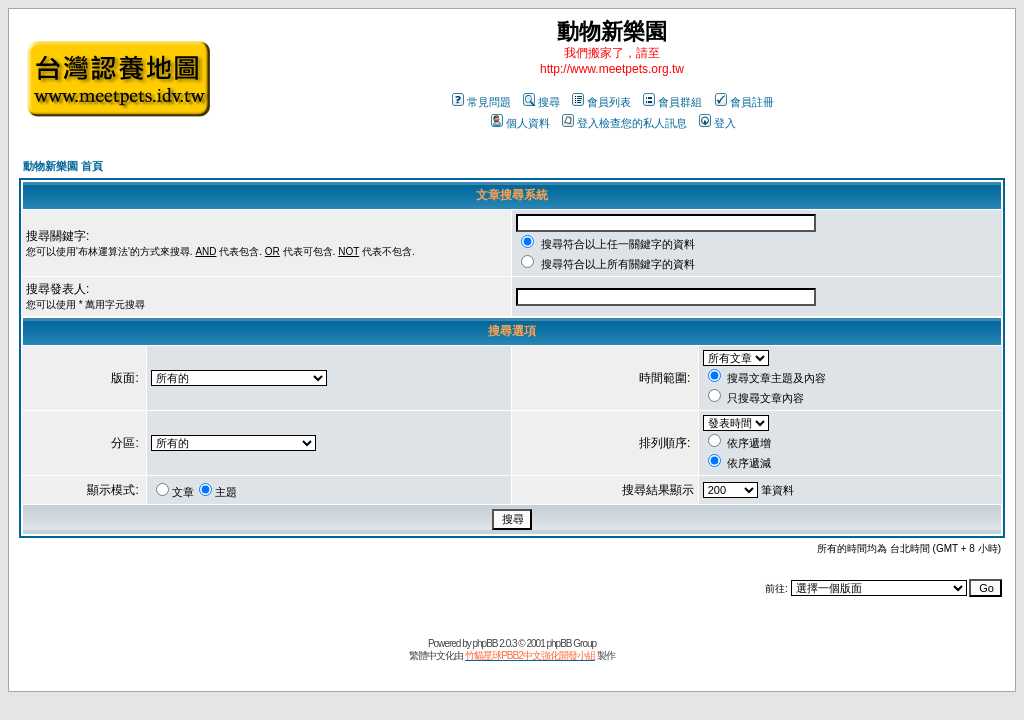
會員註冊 (744, 102)
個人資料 (520, 123)
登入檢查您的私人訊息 (624, 123)
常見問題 (481, 102)
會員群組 (672, 102)
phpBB (484, 643)
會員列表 (601, 102)
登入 (717, 123)
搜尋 (541, 102)
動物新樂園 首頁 (63, 166)
